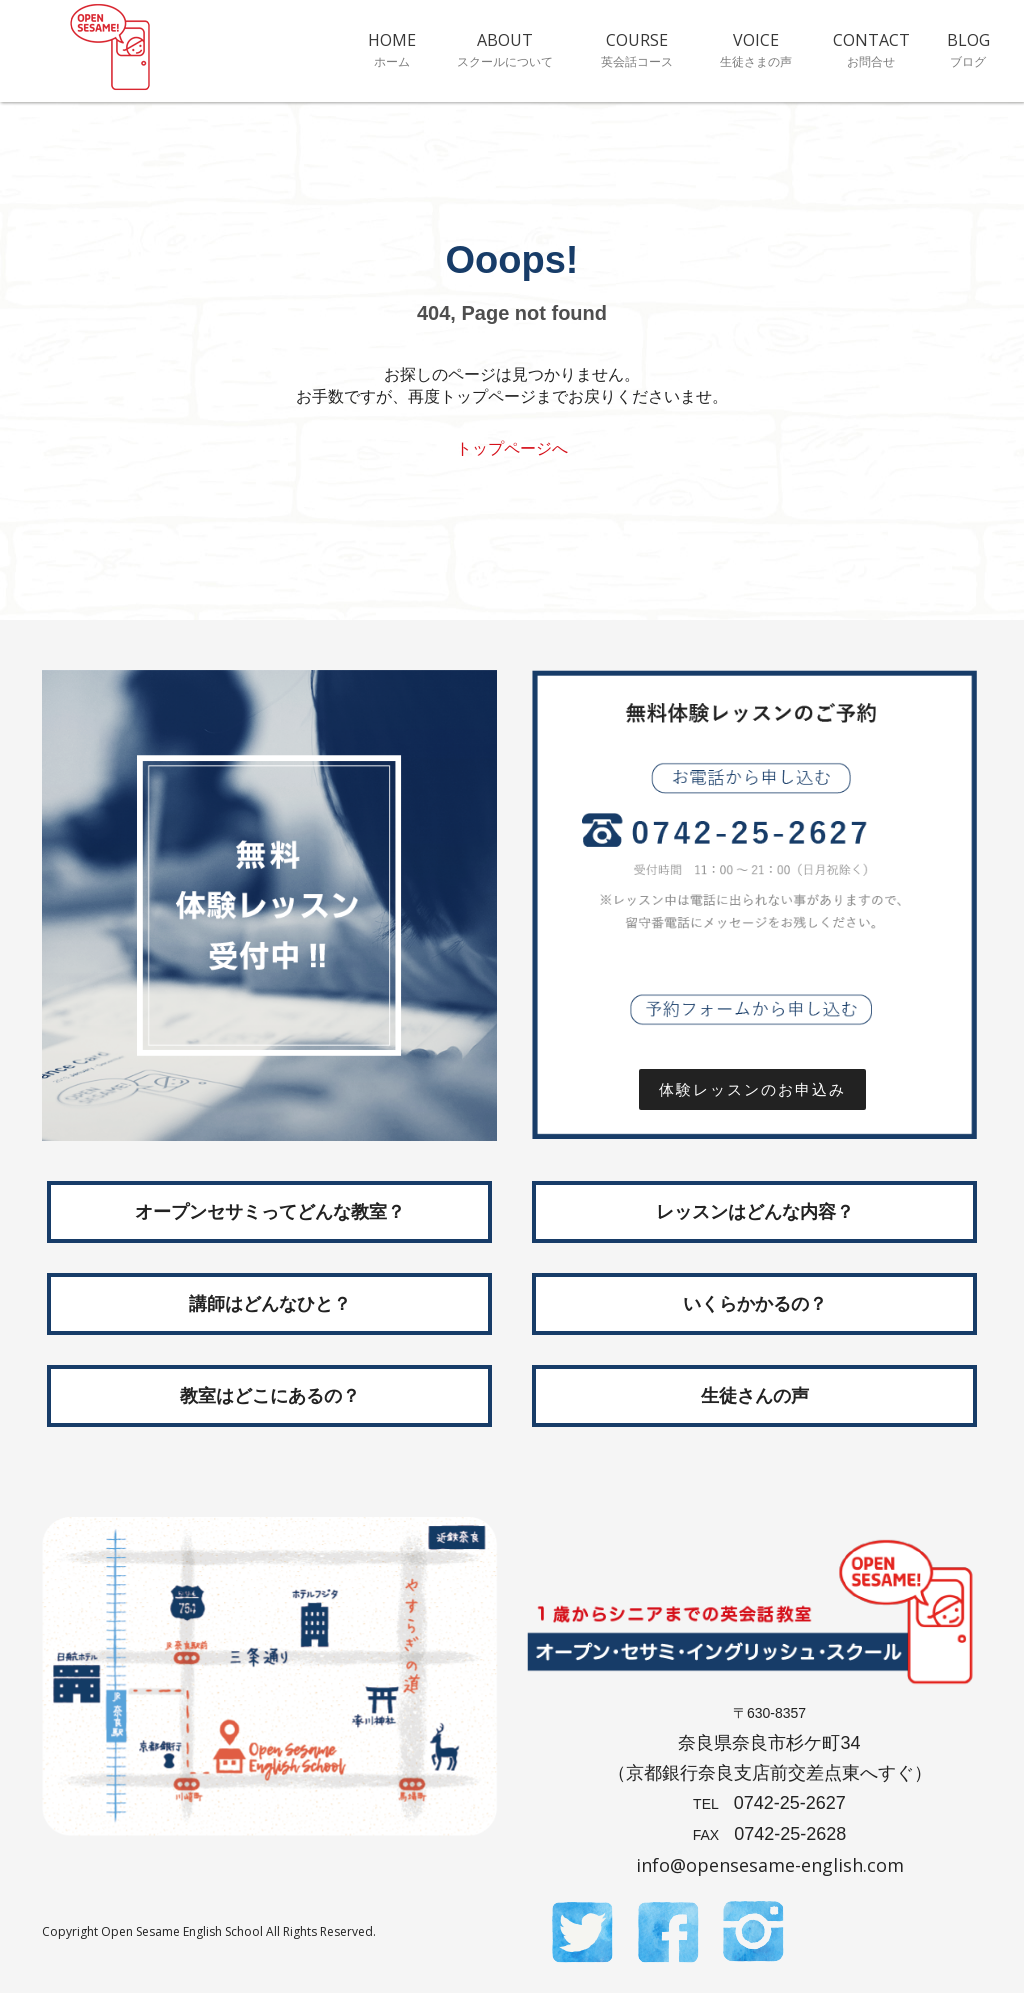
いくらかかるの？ (755, 1304)
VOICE (755, 49)
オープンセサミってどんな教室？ (270, 1212)
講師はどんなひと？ (270, 1304)
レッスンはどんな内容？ (755, 1212)
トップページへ (512, 448)
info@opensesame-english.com (770, 1865)
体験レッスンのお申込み (762, 1090)
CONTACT (871, 49)
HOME (391, 49)
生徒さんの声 (755, 1396)
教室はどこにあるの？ (270, 1396)
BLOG (968, 49)
